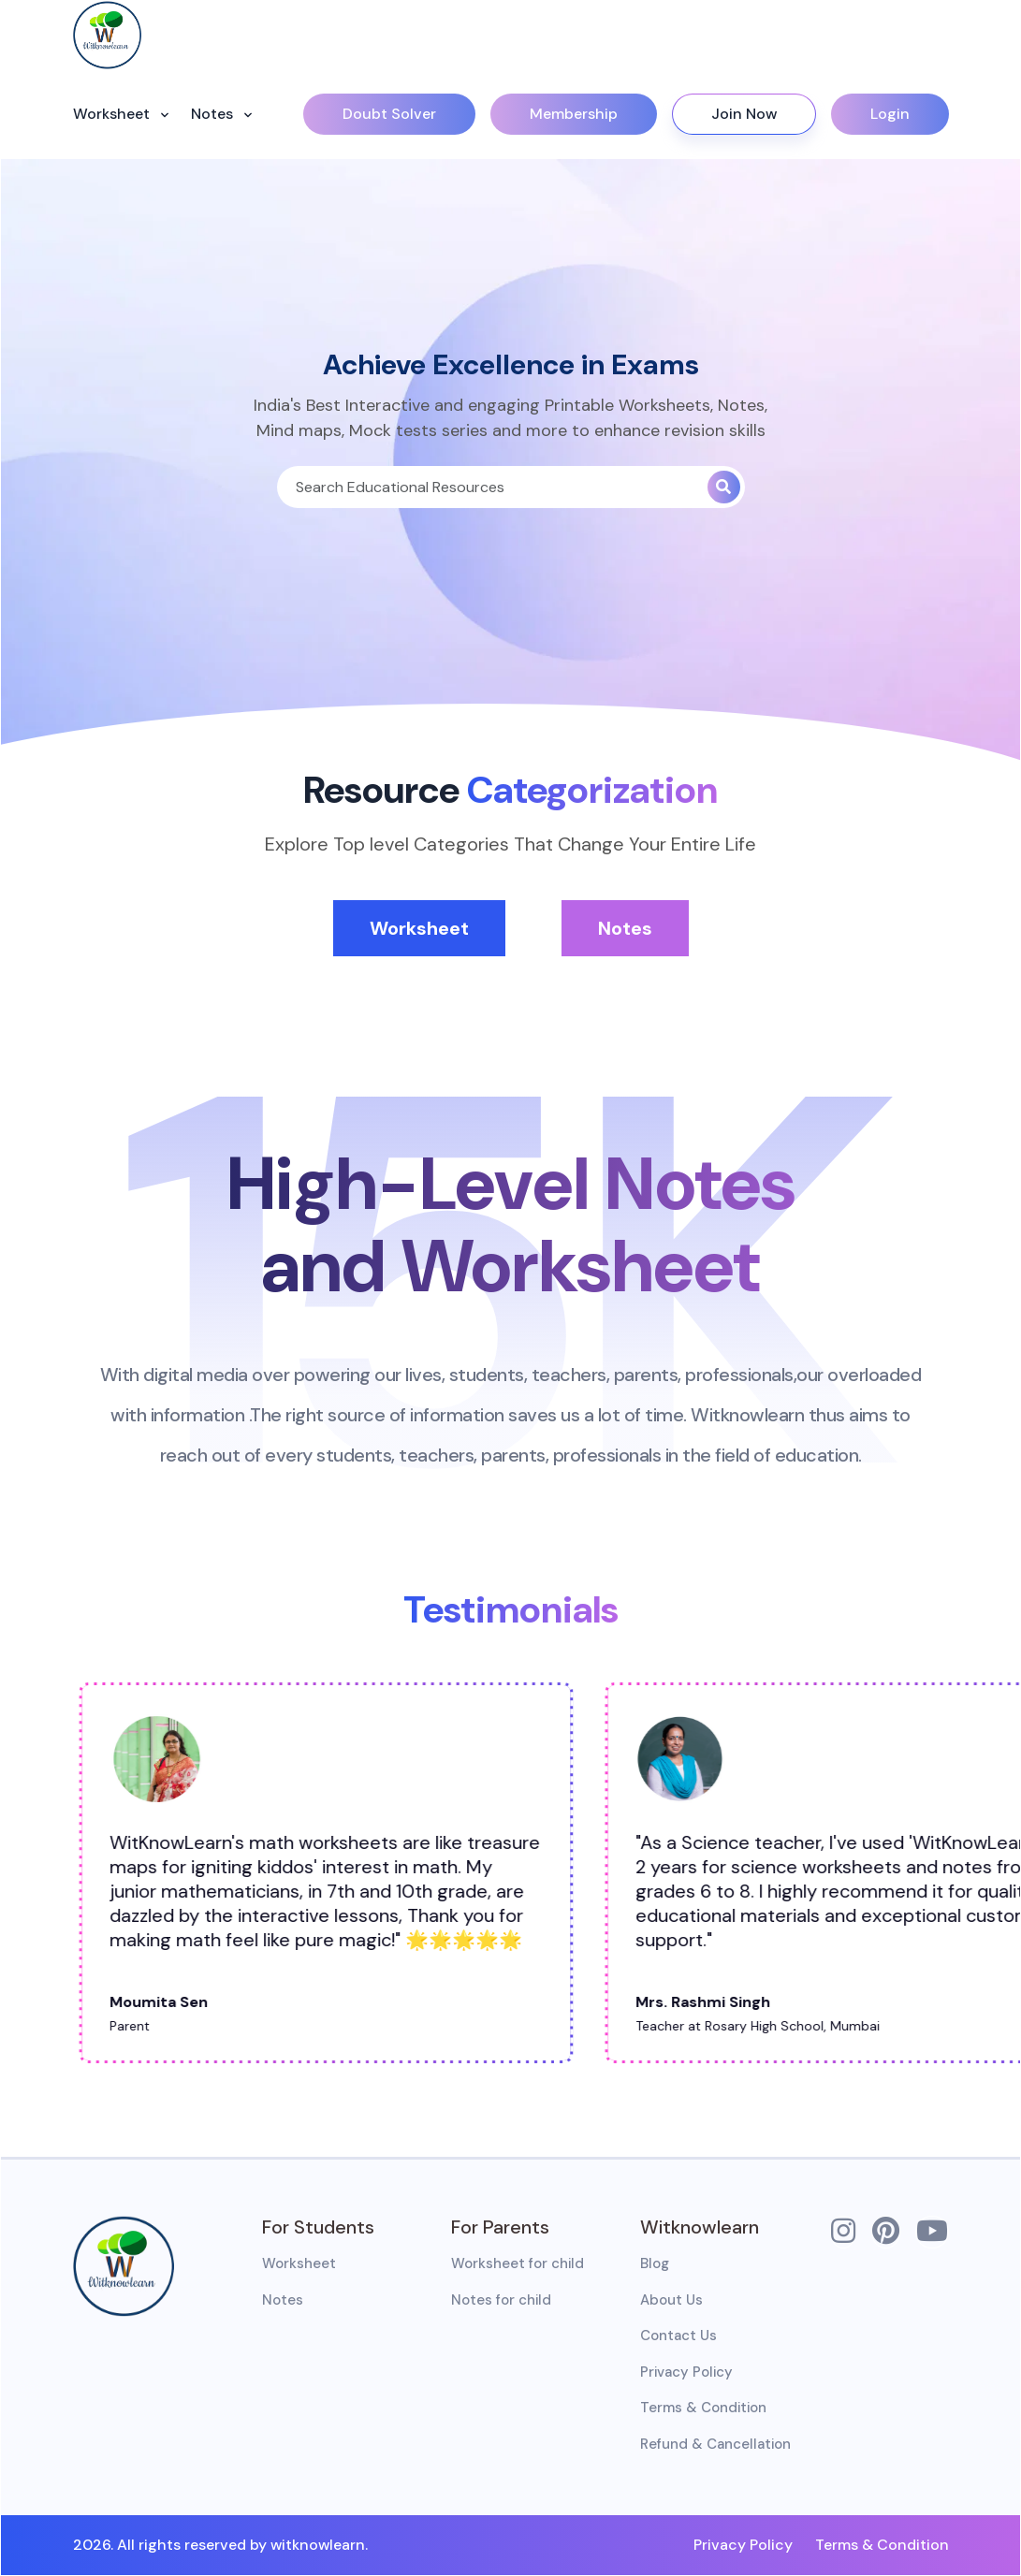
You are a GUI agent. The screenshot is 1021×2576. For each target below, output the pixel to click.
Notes (214, 114)
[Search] (492, 487)
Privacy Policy (686, 2372)
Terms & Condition (703, 2407)
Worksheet (113, 114)
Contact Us (678, 2335)
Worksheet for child (517, 2263)
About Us (671, 2300)
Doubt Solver (389, 114)
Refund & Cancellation (715, 2444)
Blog (654, 2263)
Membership (574, 114)
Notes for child (501, 2300)
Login (890, 114)
